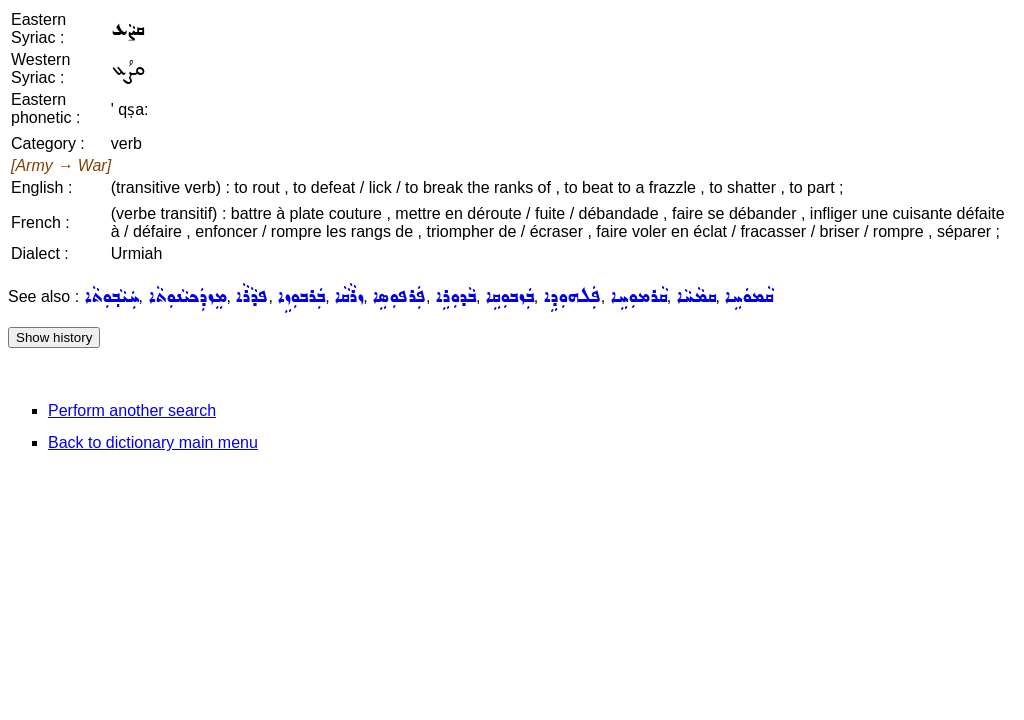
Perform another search (132, 410)
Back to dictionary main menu (153, 442)
